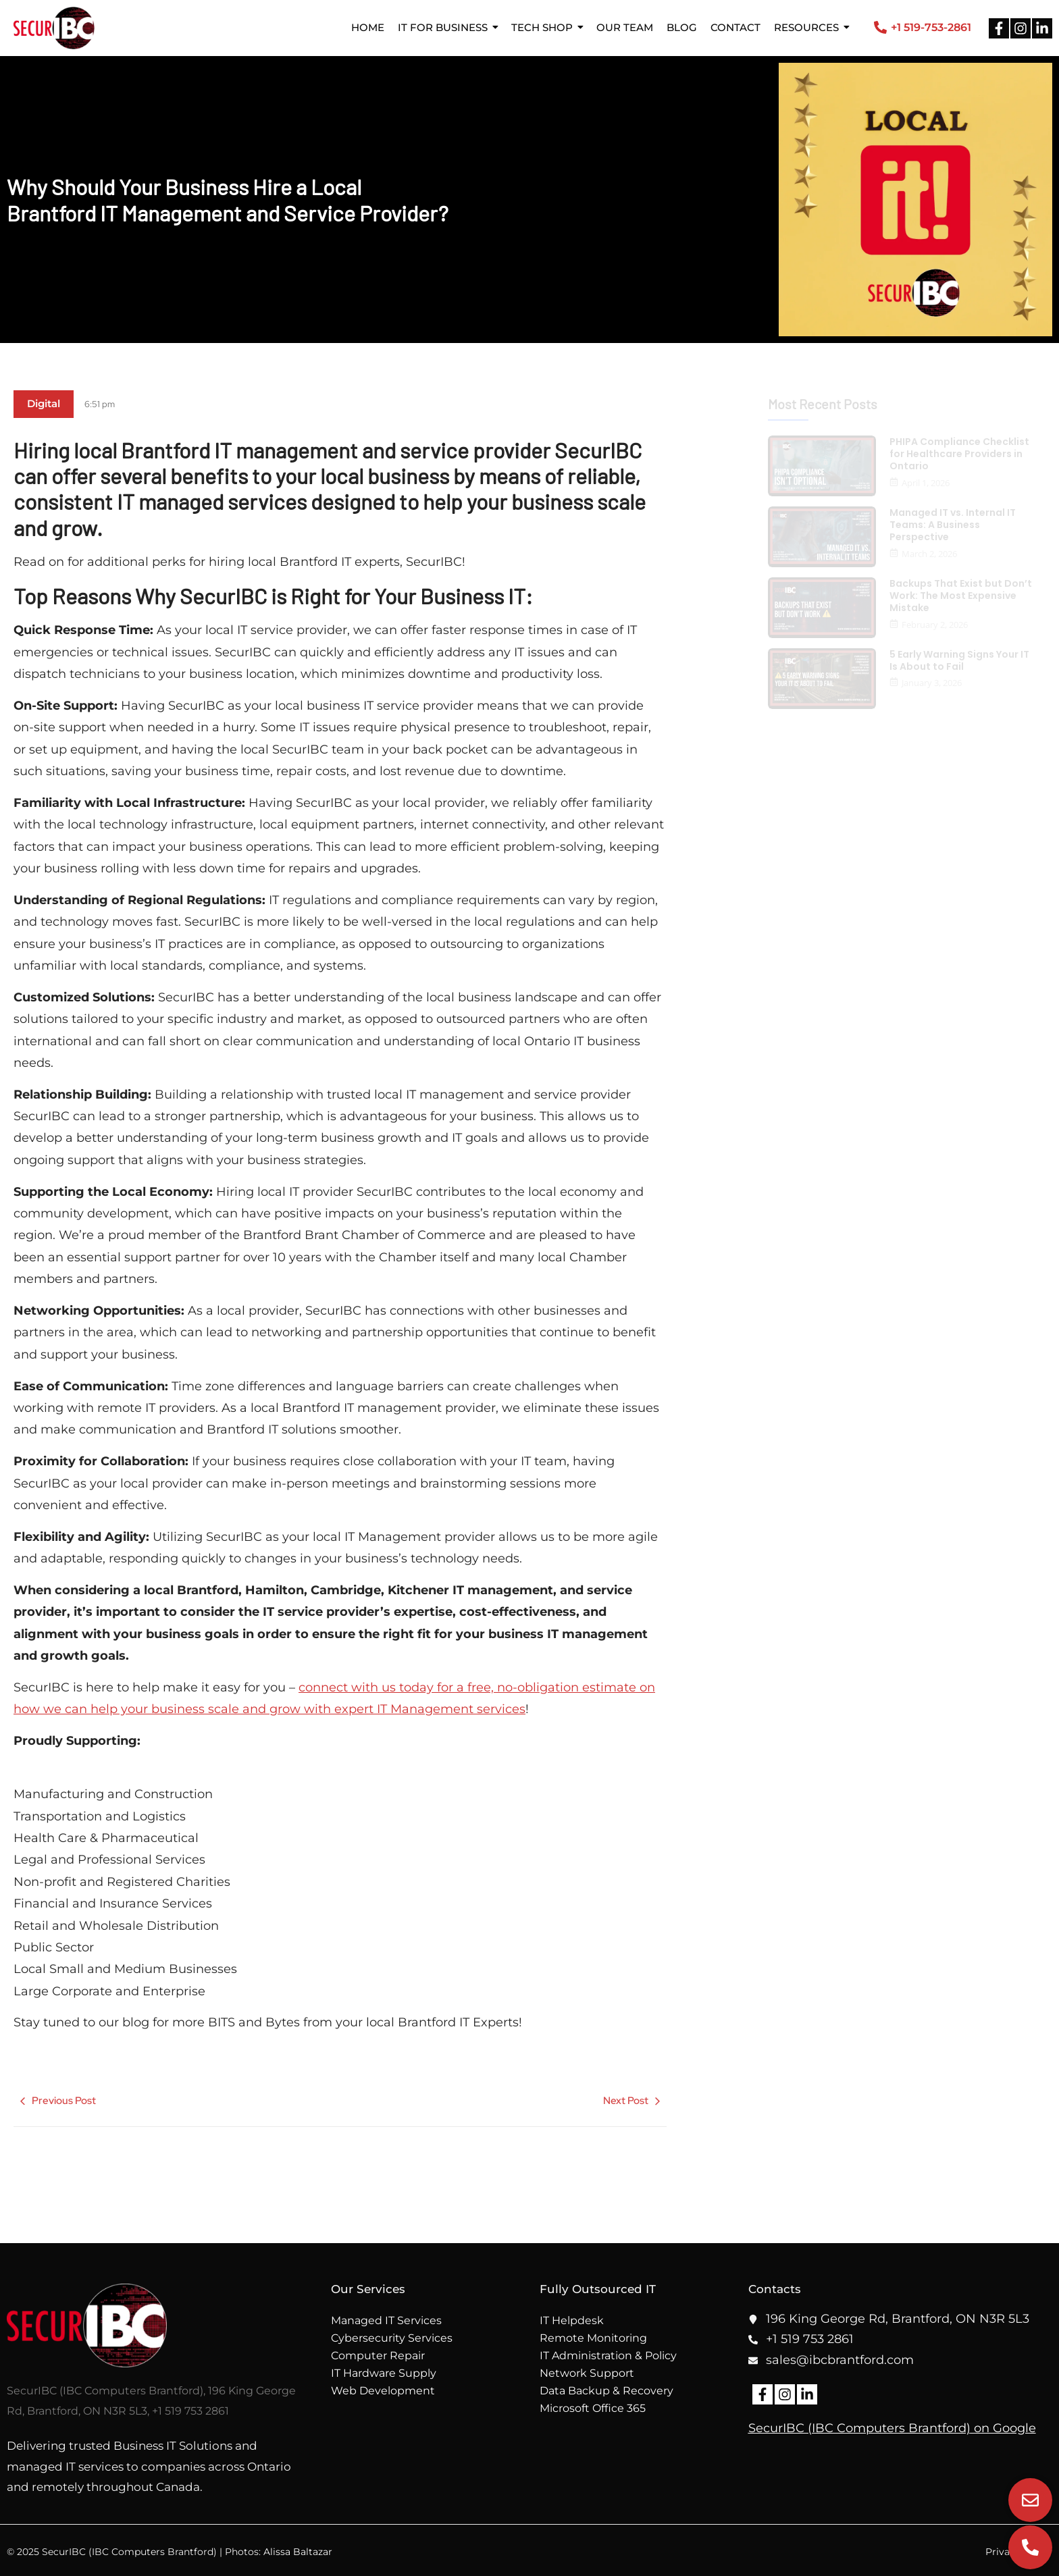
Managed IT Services (386, 2320)
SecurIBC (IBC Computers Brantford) (859, 2428)
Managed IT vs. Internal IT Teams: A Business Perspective (952, 525)
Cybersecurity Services (392, 2338)
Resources (806, 27)
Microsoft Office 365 (593, 2408)
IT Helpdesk (572, 2320)
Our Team (624, 27)
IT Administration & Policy (608, 2355)
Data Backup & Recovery (606, 2390)
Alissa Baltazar (297, 2552)
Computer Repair (378, 2355)
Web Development (383, 2390)
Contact (735, 27)
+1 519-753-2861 (931, 27)
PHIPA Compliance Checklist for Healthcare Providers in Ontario (959, 454)
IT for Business (443, 27)
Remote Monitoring (593, 2338)
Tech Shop (542, 27)
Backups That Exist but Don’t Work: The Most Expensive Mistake (960, 595)
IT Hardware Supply (383, 2373)
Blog (682, 27)
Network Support (587, 2373)
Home (367, 27)
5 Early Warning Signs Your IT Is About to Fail (959, 660)
